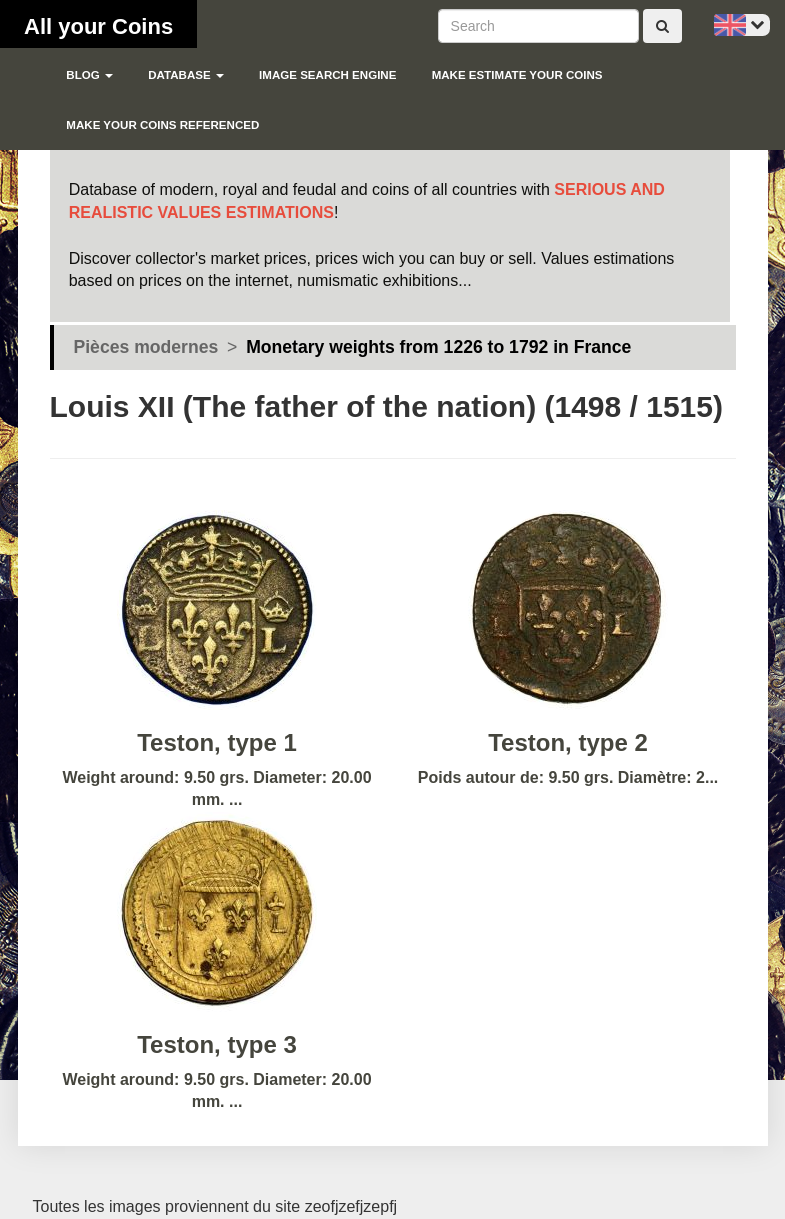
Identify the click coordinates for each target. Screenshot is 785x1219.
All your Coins (98, 26)
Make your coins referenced (162, 125)
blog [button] (89, 75)
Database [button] (186, 75)
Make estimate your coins (517, 75)
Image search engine (327, 75)
